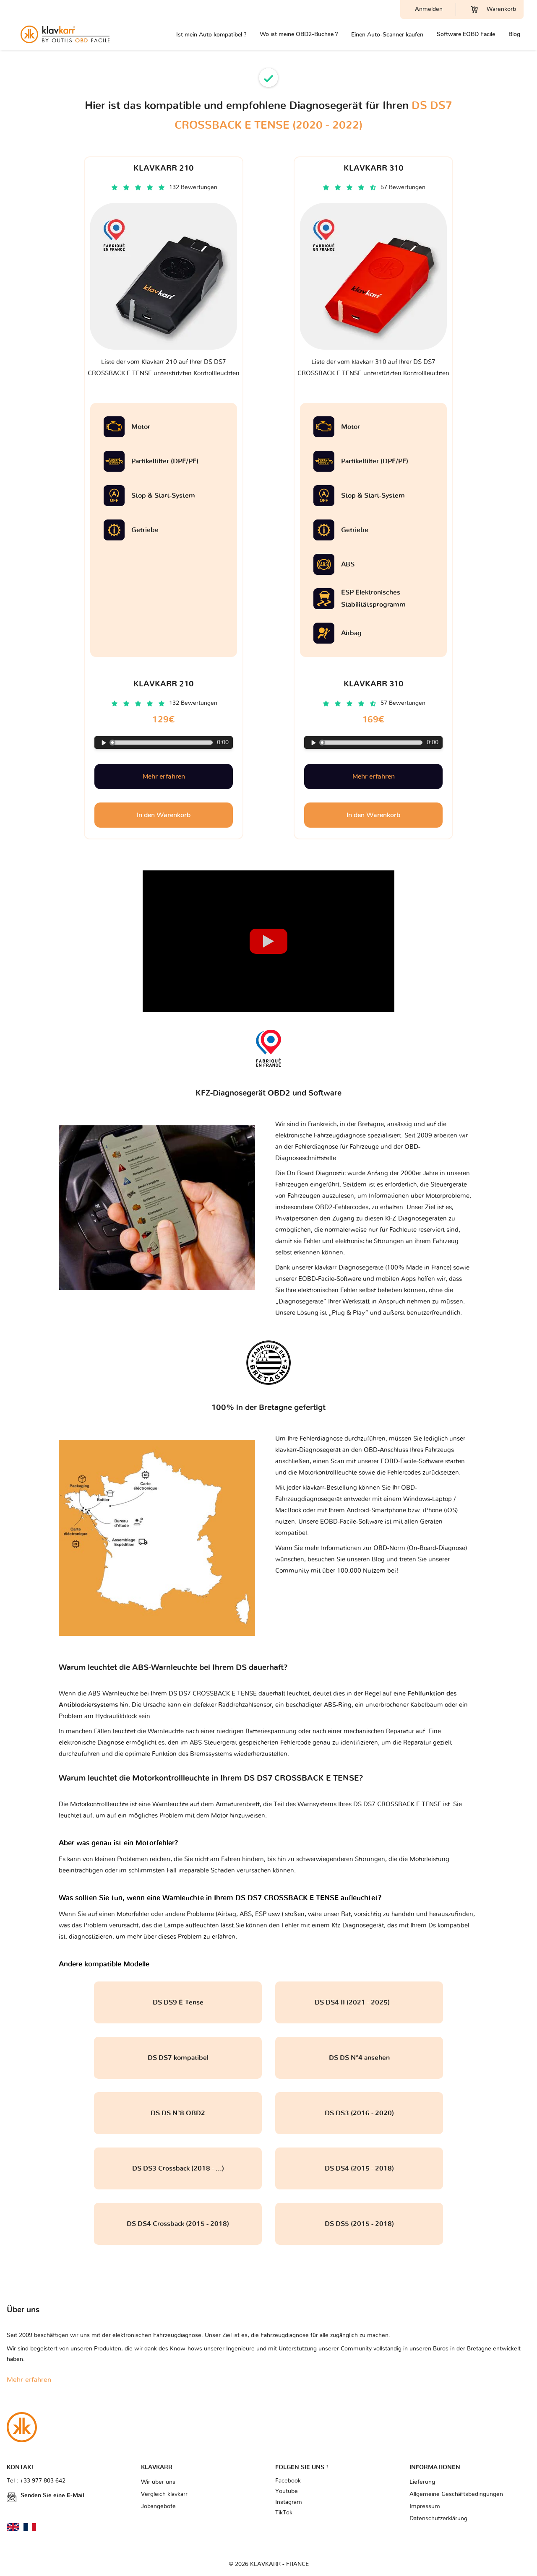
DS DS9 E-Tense (178, 2002)
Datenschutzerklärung (438, 2518)
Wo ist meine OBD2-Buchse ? (299, 34)
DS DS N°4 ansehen (359, 2057)
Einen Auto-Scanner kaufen (387, 35)
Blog (514, 34)
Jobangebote (158, 2506)
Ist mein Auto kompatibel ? (211, 35)
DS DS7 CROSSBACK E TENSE (397, 1804)
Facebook (288, 2481)
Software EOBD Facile (466, 34)
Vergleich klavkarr (164, 2494)
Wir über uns (158, 2482)
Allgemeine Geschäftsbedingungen (456, 2494)
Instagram (288, 2502)
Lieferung (422, 2482)
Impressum (424, 2506)
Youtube (286, 2491)
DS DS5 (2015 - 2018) (359, 2223)
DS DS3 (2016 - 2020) (359, 2113)
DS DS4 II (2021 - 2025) (359, 2002)
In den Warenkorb (163, 815)
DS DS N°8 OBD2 (178, 2113)
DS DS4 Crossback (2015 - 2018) (178, 2223)
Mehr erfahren (164, 776)
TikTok (283, 2513)
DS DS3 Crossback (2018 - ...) (178, 2168)
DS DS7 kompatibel (178, 2057)
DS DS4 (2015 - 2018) (359, 2168)
